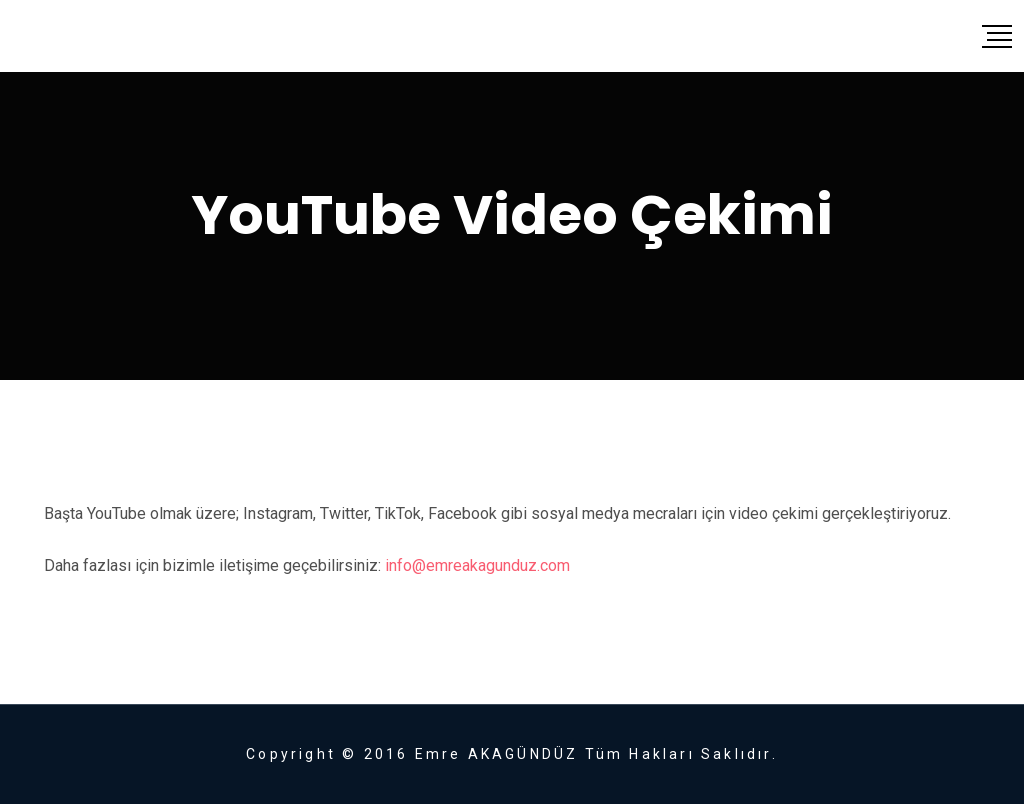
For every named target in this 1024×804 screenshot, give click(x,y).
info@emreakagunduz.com (477, 565)
